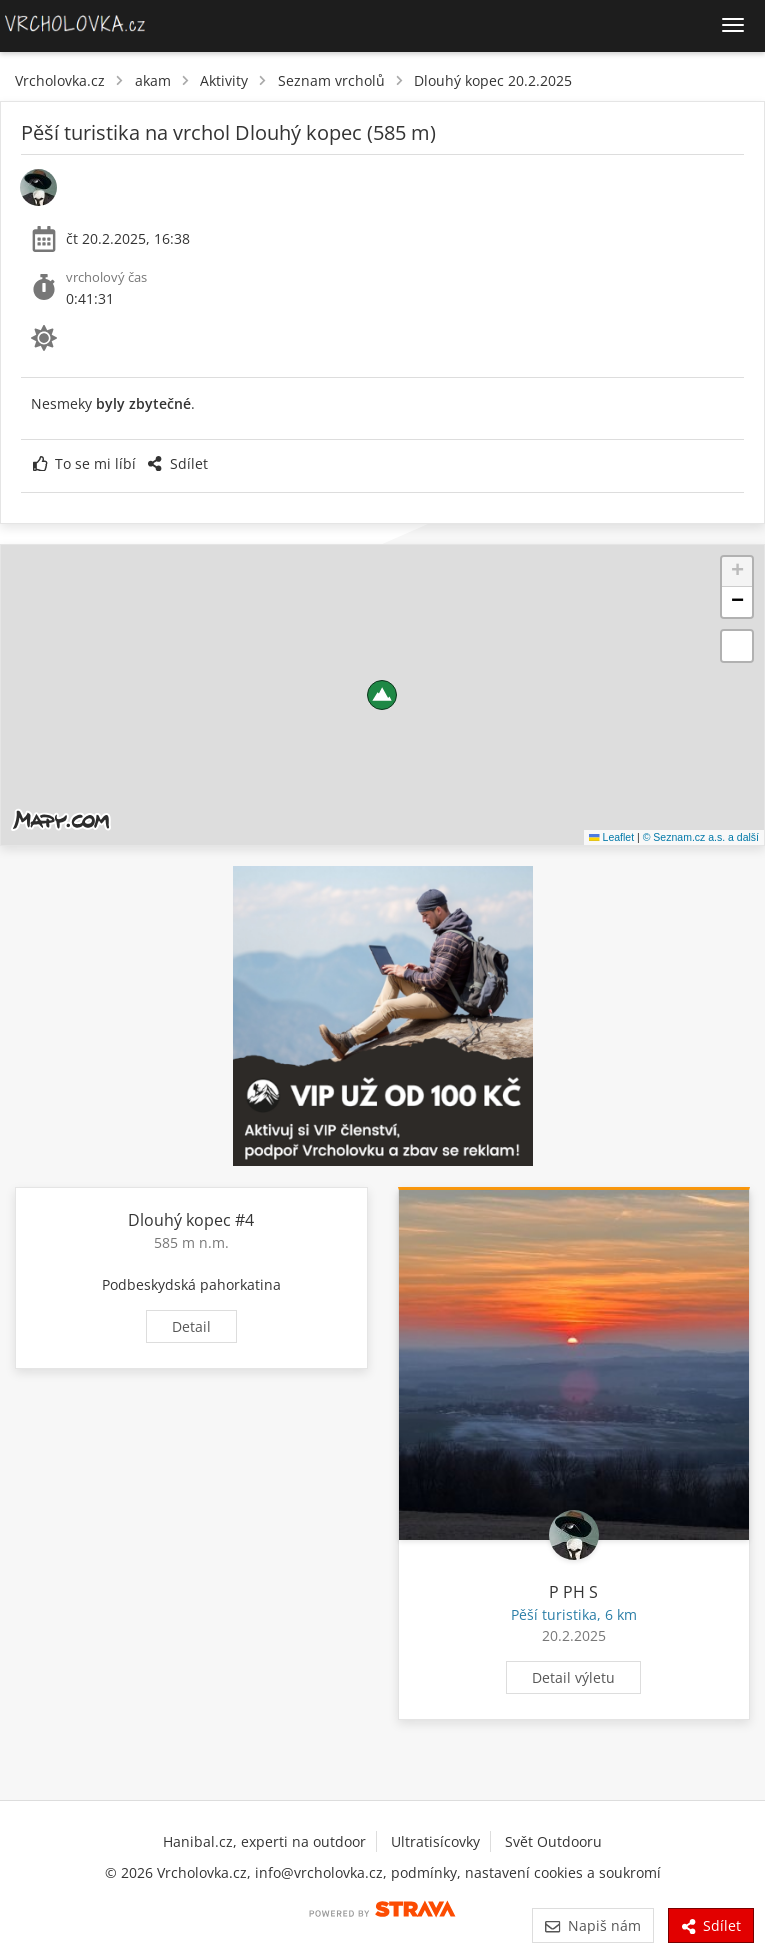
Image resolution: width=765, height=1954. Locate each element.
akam (153, 80)
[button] (382, 695)
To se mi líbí (84, 463)
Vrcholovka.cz (60, 80)
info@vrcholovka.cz (319, 1872)
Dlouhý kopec (179, 1220)
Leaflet (611, 837)
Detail (191, 1326)
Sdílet (177, 463)
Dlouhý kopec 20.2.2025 (493, 80)
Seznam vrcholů (331, 80)
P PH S (573, 1592)
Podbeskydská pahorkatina (191, 1284)
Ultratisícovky (435, 1841)
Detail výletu (573, 1677)
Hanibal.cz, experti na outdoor (264, 1841)
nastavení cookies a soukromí (563, 1872)
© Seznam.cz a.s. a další (701, 837)
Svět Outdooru (553, 1841)
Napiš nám (592, 1925)
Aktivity (224, 80)
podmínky (424, 1872)
